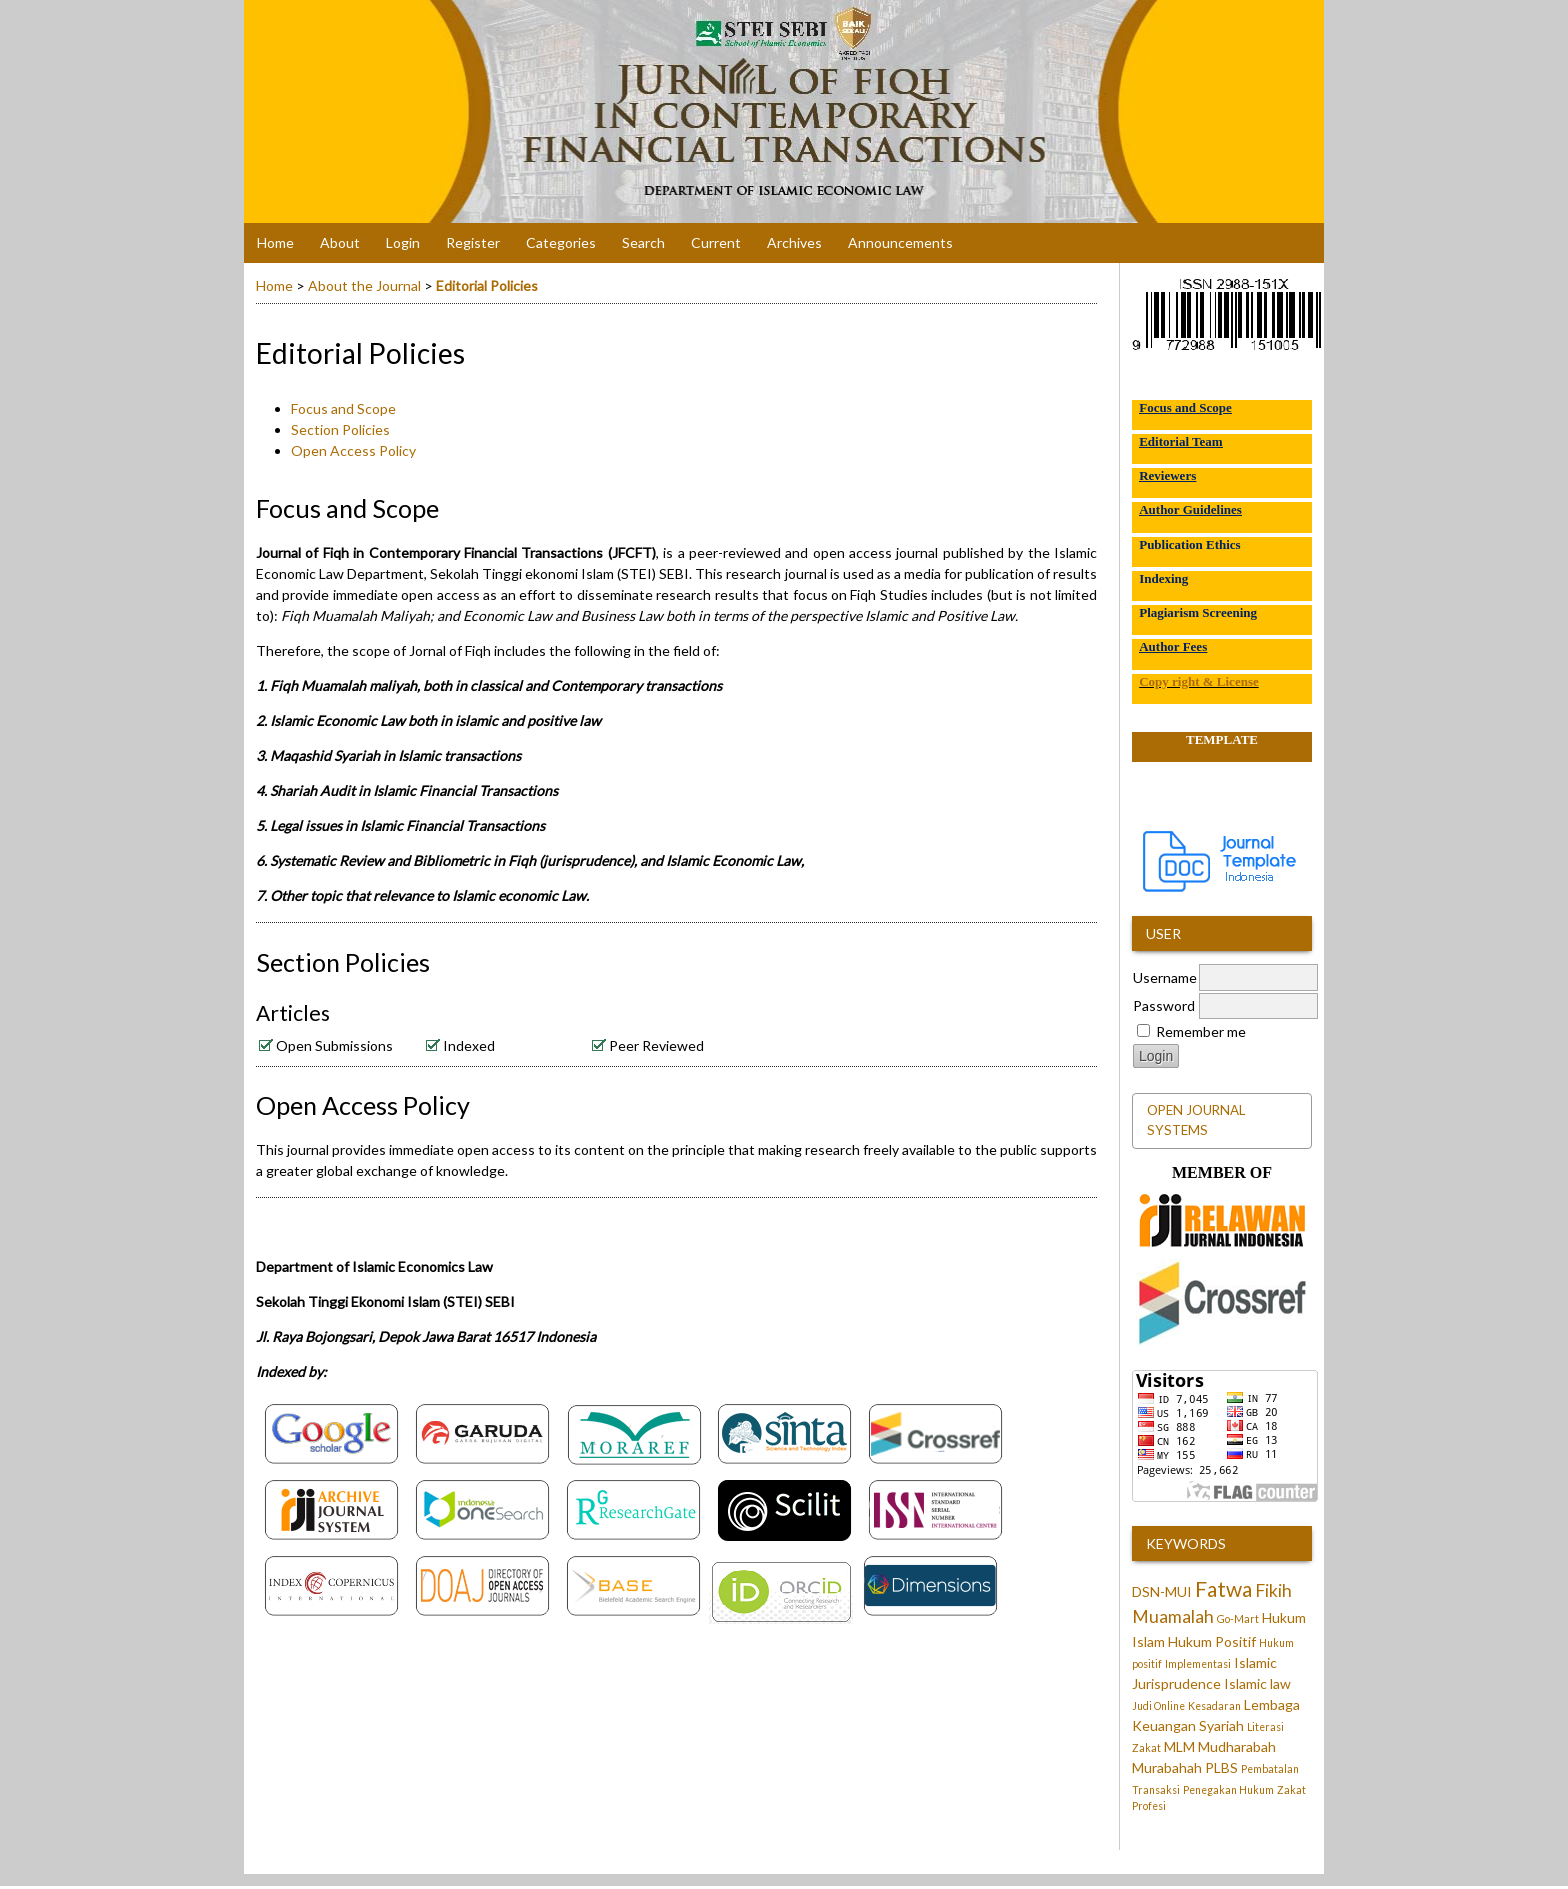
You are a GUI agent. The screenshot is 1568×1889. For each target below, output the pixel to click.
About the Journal (364, 285)
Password (1164, 1005)
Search (643, 242)
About (340, 242)
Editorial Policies (487, 285)
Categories (561, 242)
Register (473, 242)
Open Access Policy (353, 450)
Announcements (900, 242)
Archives (794, 242)
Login (403, 242)
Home (275, 242)
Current (716, 242)
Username (1165, 977)
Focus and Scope (343, 408)
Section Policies (340, 429)
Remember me (1201, 1031)
